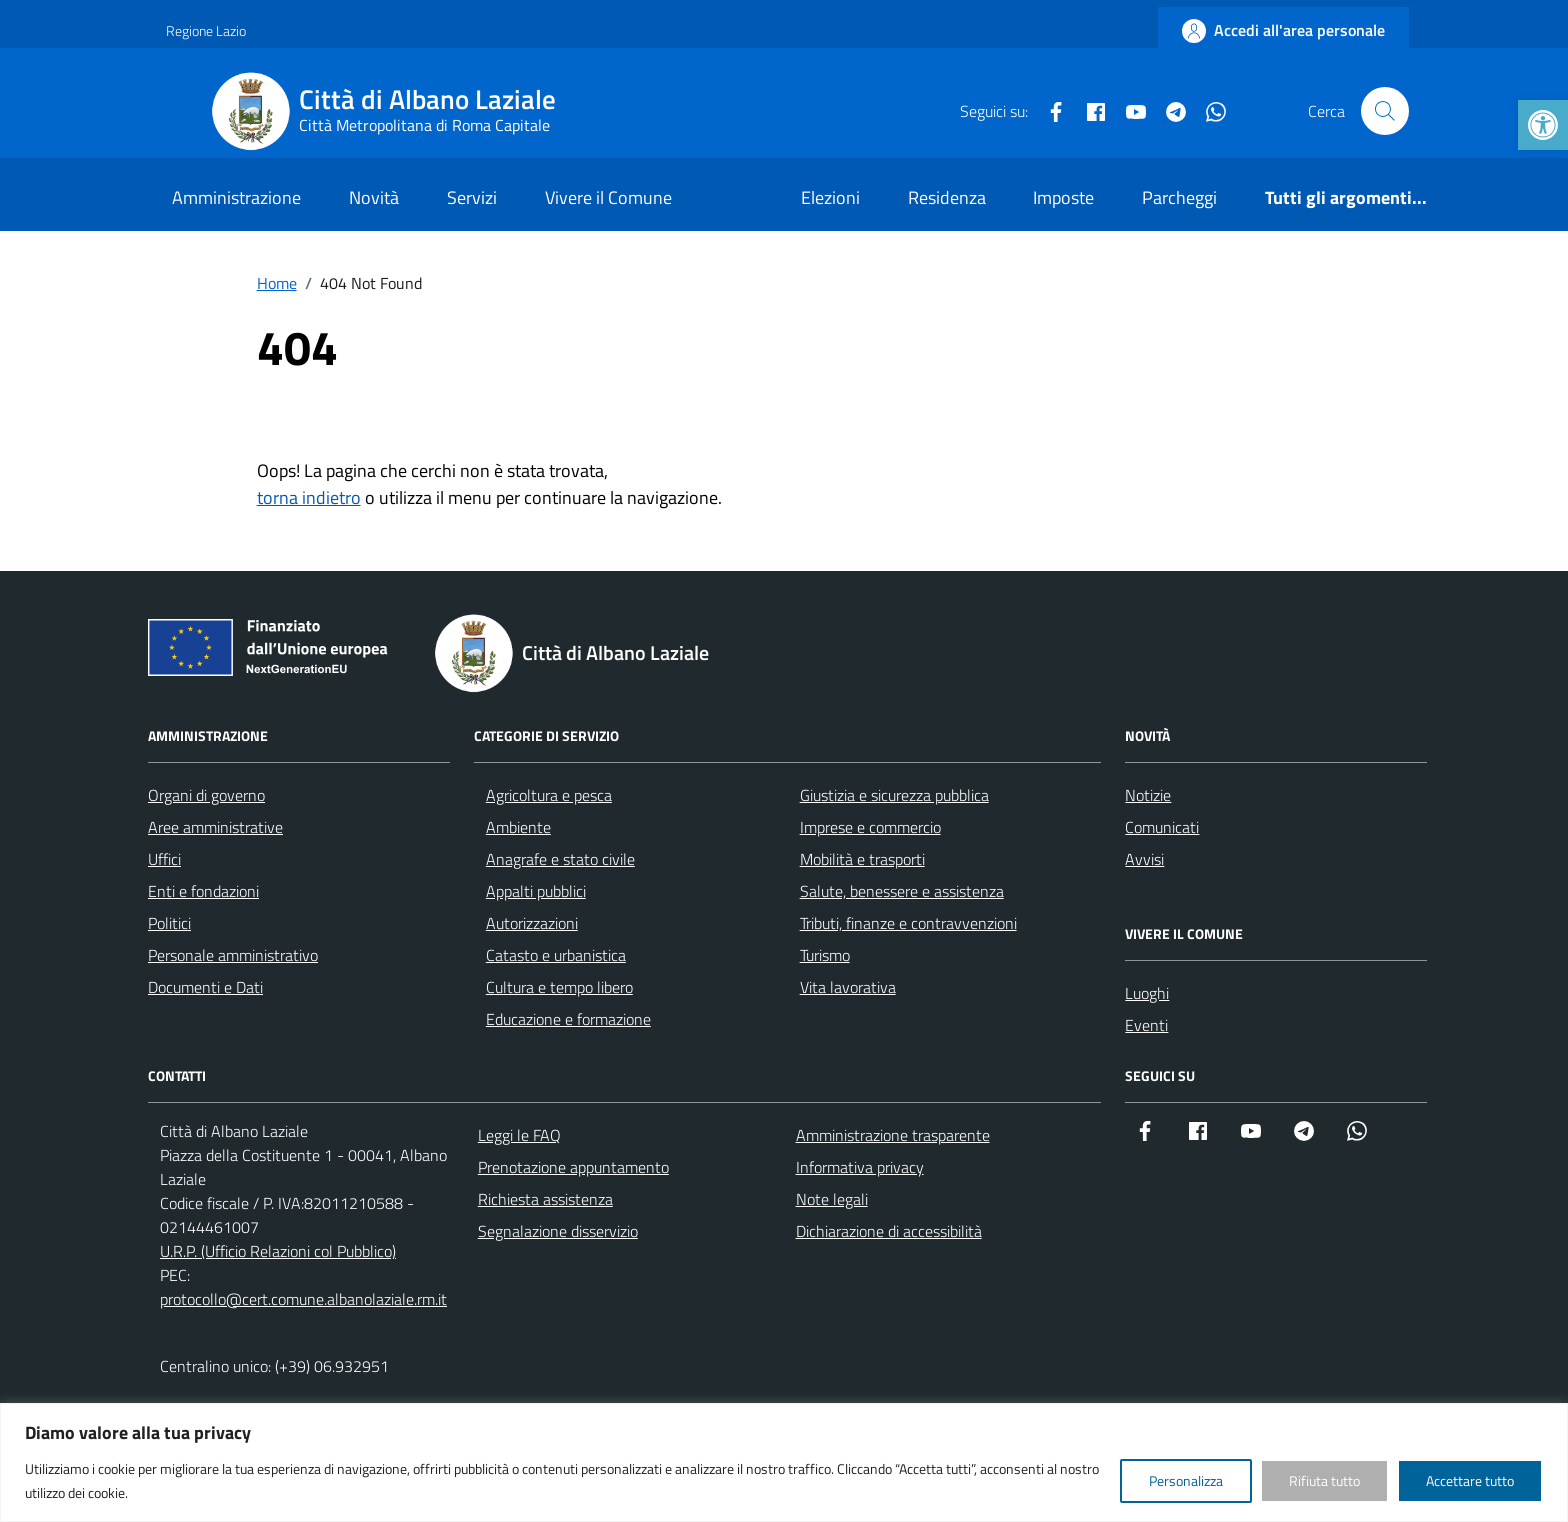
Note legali (832, 1199)
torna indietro (309, 497)
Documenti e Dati (205, 987)
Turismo (825, 955)
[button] (1543, 125)
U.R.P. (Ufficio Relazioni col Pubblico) (278, 1251)
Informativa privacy (860, 1167)
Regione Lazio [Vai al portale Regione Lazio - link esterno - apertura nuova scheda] (206, 30)
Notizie (1148, 795)
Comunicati (1162, 827)
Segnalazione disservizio (558, 1231)
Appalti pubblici (536, 891)
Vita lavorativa (848, 987)
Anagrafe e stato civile (560, 859)
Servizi (472, 197)
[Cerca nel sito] (1385, 111)
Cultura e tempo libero (559, 987)
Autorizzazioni (532, 923)
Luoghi (1147, 993)
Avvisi (1144, 859)
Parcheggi (1179, 197)
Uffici (164, 859)
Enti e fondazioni (203, 891)
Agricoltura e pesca (549, 795)
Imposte (1063, 197)
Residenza (947, 197)
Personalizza (1186, 1480)
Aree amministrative (215, 827)
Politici (169, 923)
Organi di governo (206, 795)
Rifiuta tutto (1324, 1480)
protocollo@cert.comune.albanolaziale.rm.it (303, 1299)
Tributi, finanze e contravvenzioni (908, 923)
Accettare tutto (1470, 1480)
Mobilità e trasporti (862, 859)
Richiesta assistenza (545, 1199)
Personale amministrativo (233, 955)
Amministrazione (236, 197)
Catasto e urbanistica (556, 955)
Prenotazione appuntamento (573, 1167)
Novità (374, 197)
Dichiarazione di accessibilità (889, 1231)
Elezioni (830, 197)
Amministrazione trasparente (893, 1135)
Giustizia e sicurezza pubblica (894, 795)
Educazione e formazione (568, 1019)
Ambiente (518, 827)
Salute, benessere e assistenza (902, 891)
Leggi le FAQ (519, 1135)
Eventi (1146, 1025)
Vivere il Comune (608, 197)
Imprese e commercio (870, 827)
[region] (784, 1462)
